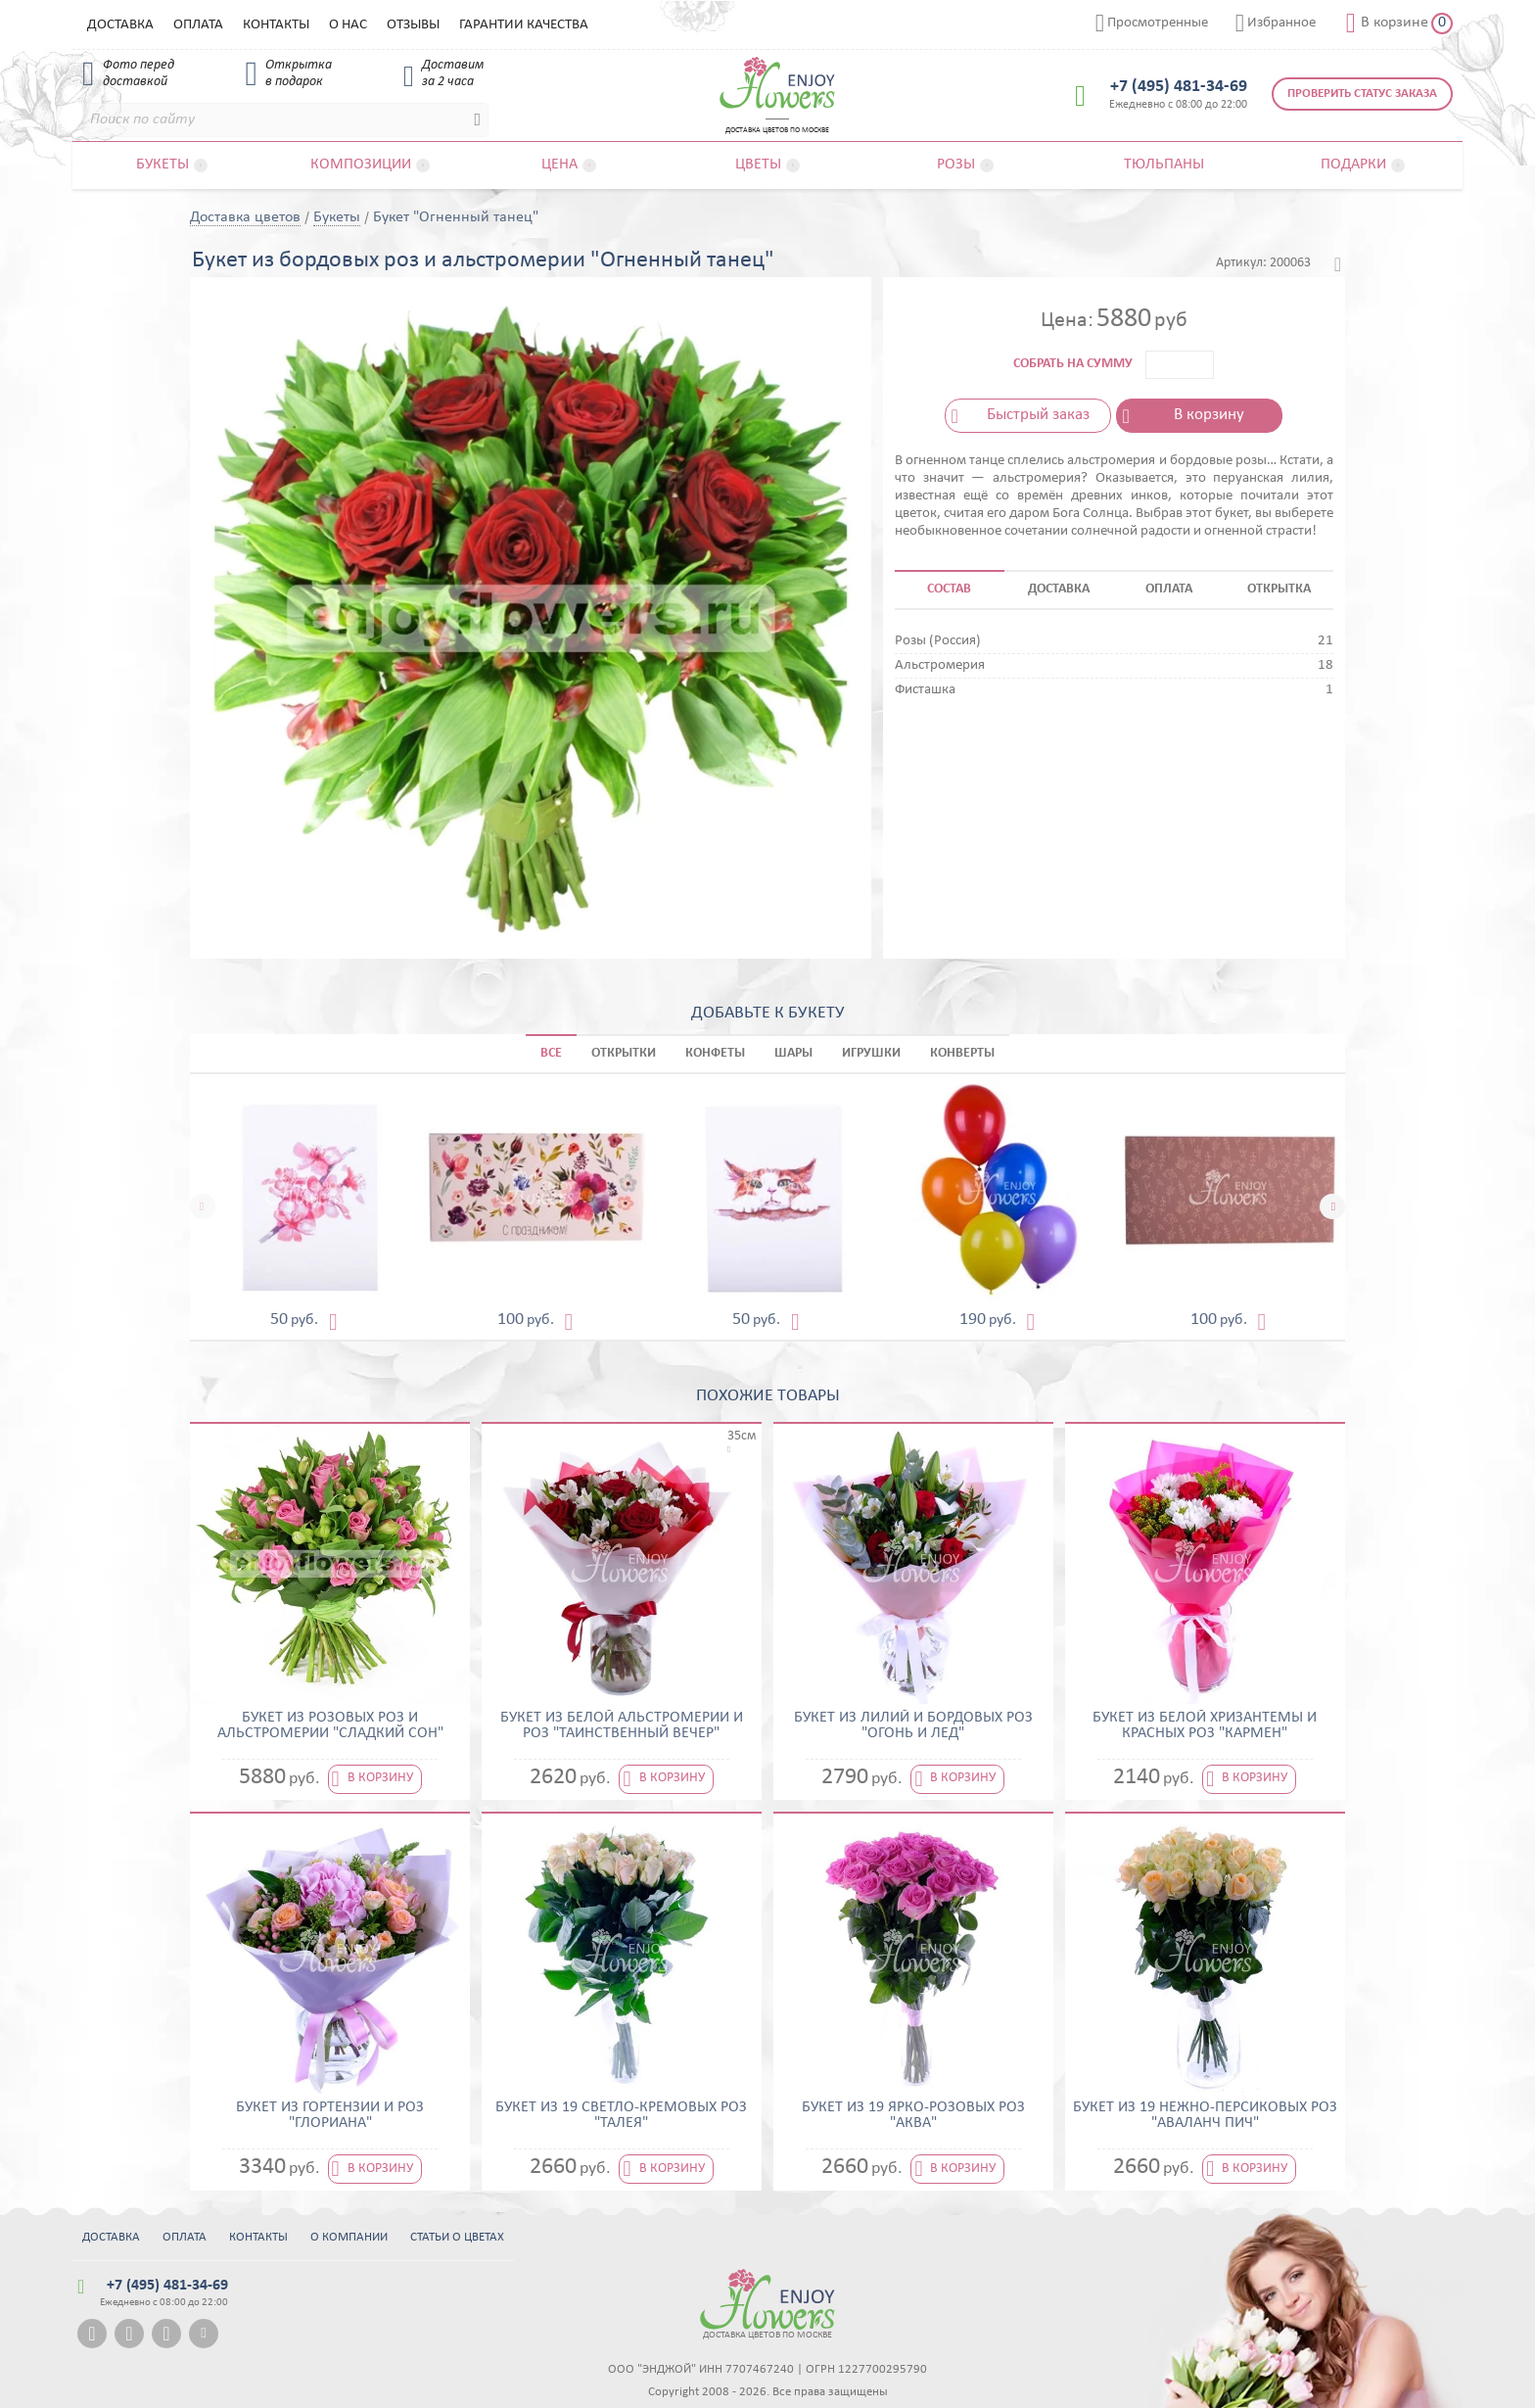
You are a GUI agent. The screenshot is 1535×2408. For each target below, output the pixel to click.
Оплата (198, 25)
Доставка (120, 25)
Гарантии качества (523, 25)
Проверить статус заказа (1362, 93)
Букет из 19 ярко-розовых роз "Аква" (913, 2115)
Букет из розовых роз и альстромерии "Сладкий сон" (330, 1725)
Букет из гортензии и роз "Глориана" (330, 2115)
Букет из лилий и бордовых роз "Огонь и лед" (913, 1725)
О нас (348, 25)
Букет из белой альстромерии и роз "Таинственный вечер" (621, 1725)
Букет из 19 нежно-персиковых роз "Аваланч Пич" (1205, 2115)
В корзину (1209, 414)
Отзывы (413, 25)
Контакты (276, 25)
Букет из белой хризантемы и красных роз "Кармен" (1205, 1725)
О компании (349, 2237)
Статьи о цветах (457, 2237)
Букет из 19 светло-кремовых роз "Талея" (621, 2115)
